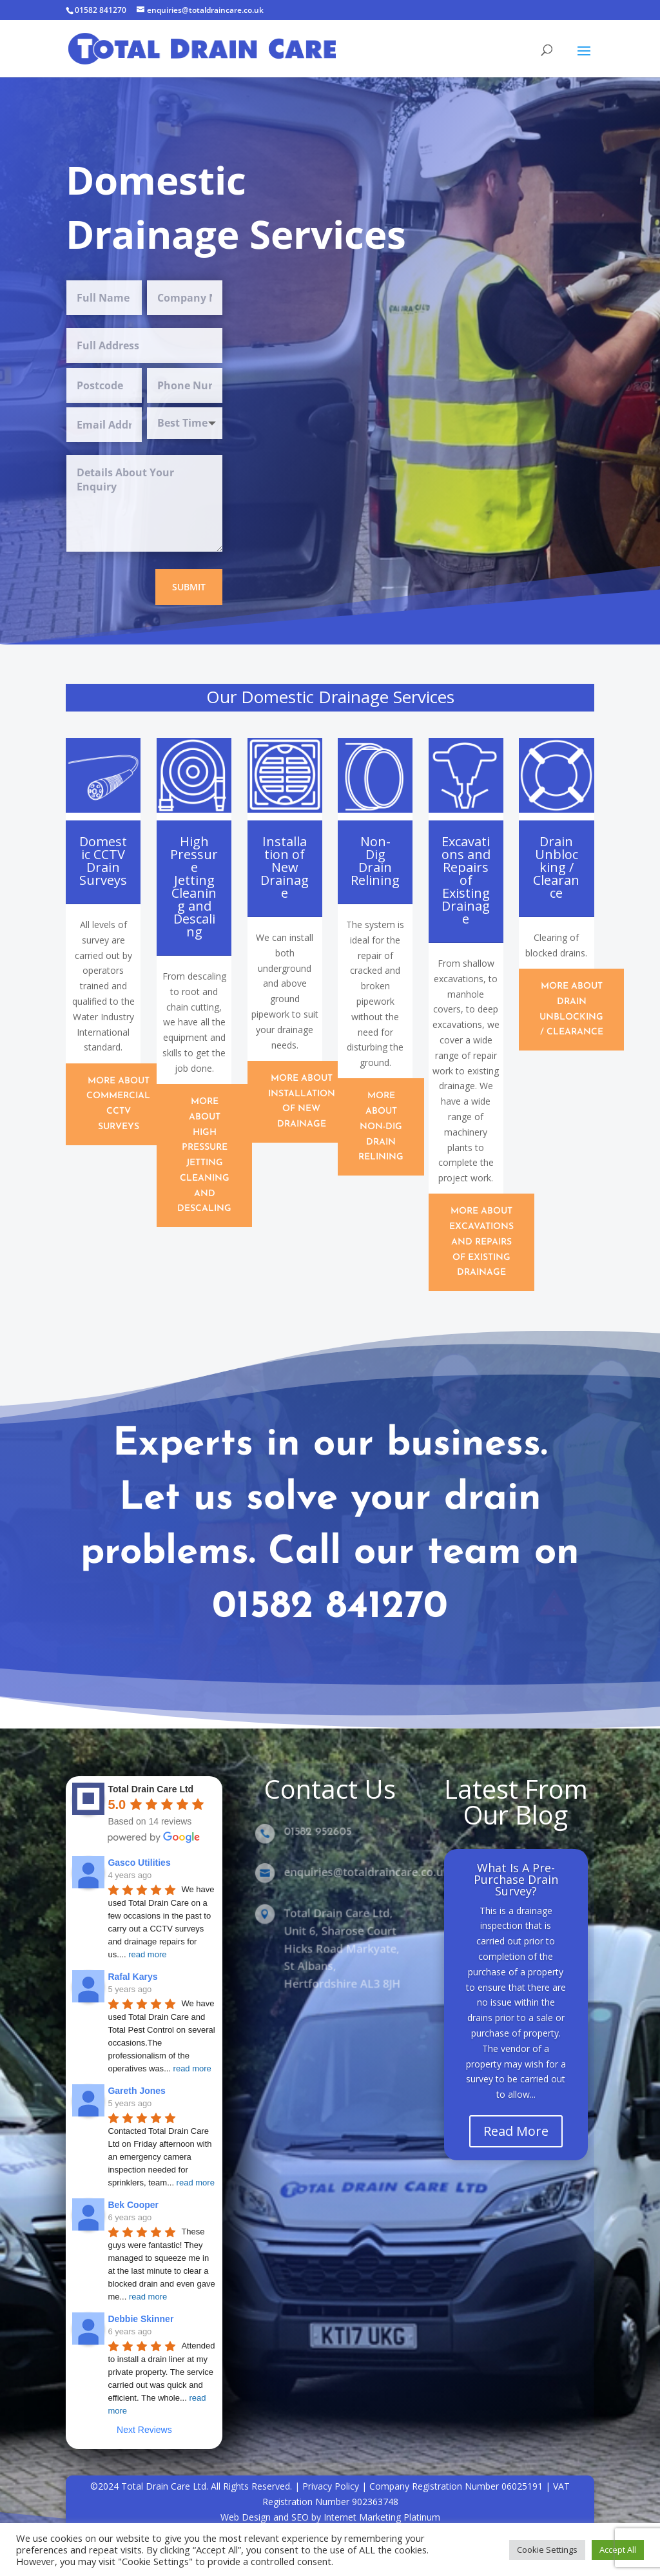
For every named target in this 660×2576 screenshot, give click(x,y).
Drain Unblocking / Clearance (556, 867)
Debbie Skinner (140, 2319)
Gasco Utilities (139, 1862)
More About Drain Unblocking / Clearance (571, 1009)
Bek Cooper (133, 2205)
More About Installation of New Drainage (301, 1101)
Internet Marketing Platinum (382, 2517)
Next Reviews (144, 2430)
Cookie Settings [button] (547, 2549)
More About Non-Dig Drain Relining (380, 1126)
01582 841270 (100, 10)
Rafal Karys (132, 1976)
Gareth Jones (136, 2091)
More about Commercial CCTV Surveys (118, 1104)
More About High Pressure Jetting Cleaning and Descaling (204, 1155)
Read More (515, 2144)
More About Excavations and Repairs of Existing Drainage (481, 1241)
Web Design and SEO (264, 2517)
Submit (189, 587)
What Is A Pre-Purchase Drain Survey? (516, 1892)
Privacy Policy (330, 2486)
